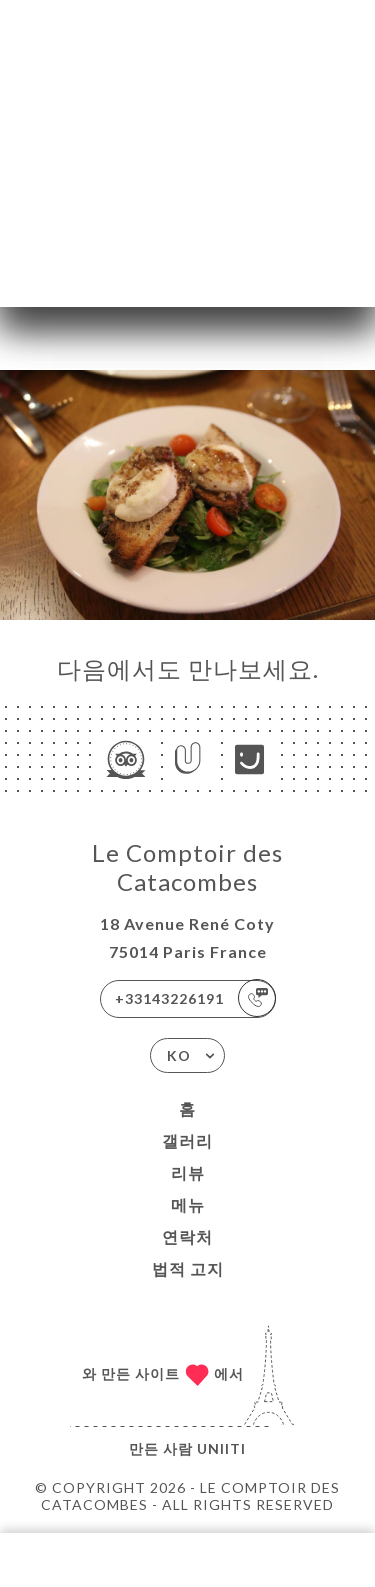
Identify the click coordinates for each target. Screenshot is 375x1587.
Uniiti (221, 1448)
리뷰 (188, 1172)
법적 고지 (188, 1268)
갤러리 (187, 1140)
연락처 (187, 1236)
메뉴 (188, 1204)
